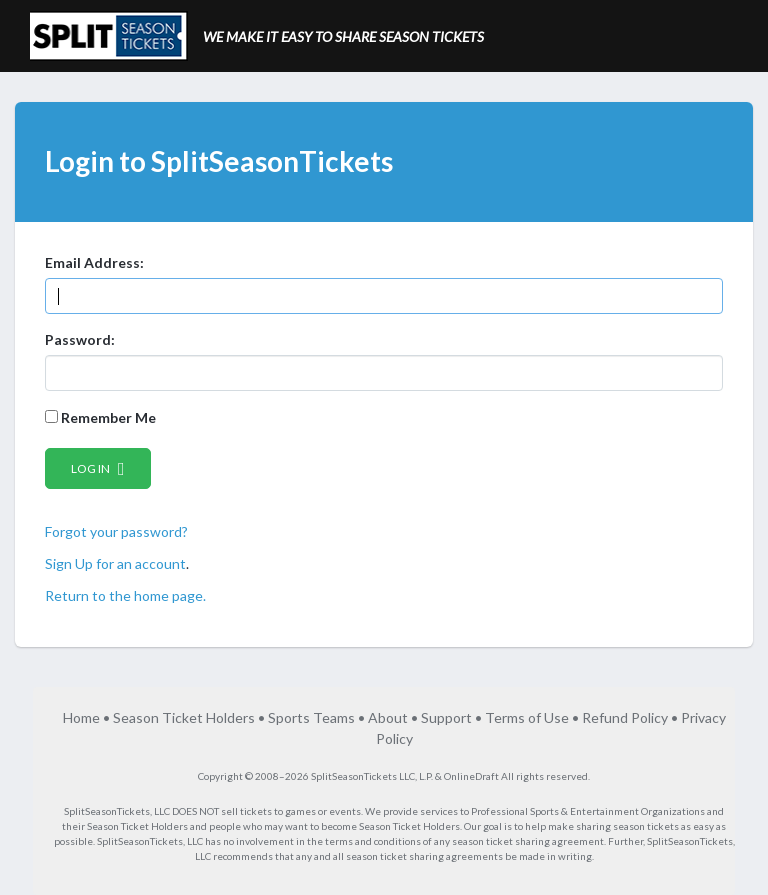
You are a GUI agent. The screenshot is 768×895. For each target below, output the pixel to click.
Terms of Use (527, 717)
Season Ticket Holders (184, 717)
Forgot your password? (116, 531)
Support (446, 717)
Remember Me (100, 417)
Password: (80, 339)
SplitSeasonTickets (107, 811)
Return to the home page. (125, 595)
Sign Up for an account (115, 563)
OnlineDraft (471, 776)
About (388, 717)
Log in (98, 468)
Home (81, 717)
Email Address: (94, 262)
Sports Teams (311, 717)
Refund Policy (625, 717)
